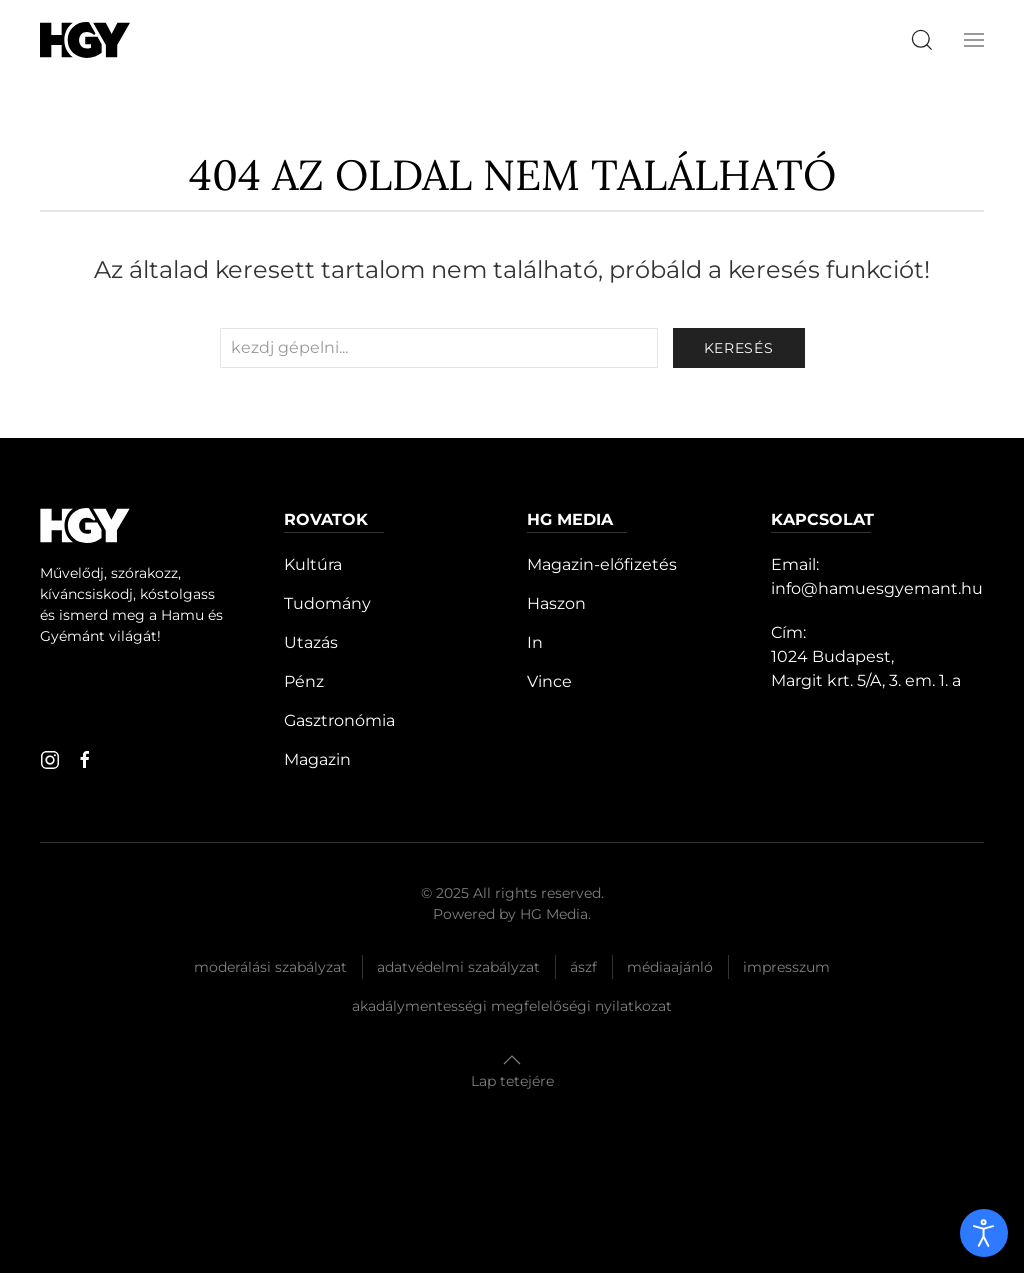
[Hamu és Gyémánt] (85, 39)
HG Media (554, 914)
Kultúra (313, 564)
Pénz (304, 681)
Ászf (583, 967)
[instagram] (50, 760)
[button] (974, 40)
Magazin (317, 759)
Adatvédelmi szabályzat (458, 967)
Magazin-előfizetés (602, 564)
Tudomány (327, 603)
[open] (984, 1233)
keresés (739, 348)
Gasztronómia (339, 720)
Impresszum (786, 967)
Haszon (556, 603)
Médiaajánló (670, 967)
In (535, 642)
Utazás (311, 642)
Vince (549, 681)
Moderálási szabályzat (270, 967)
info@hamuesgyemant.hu (877, 588)
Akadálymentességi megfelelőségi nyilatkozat (512, 1006)
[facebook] (85, 760)
